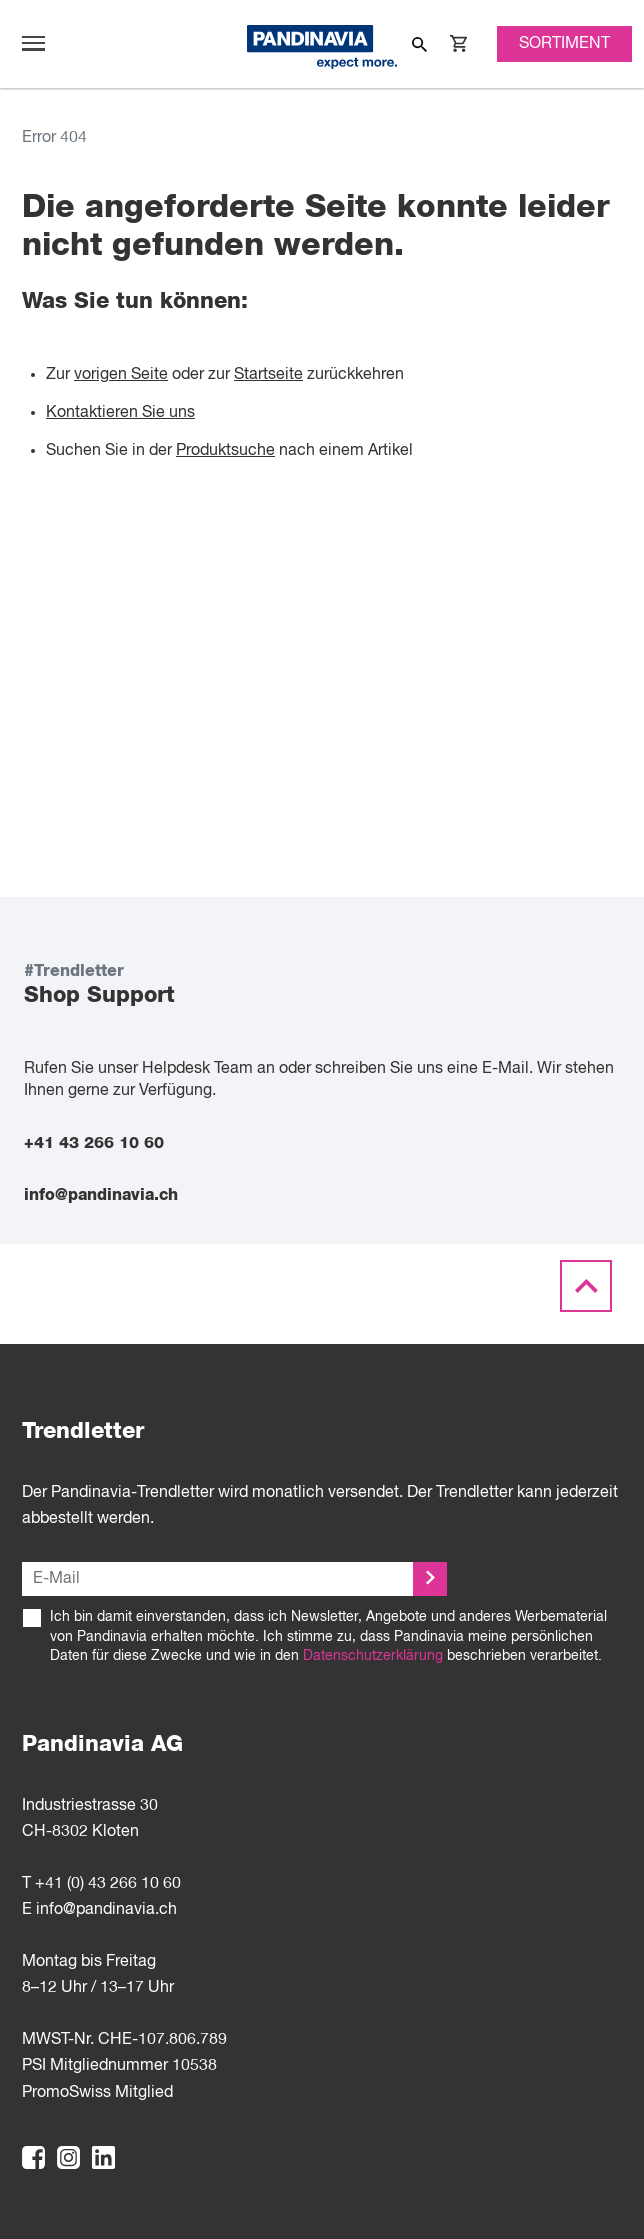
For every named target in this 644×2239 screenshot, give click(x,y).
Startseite (268, 375)
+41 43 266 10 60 (94, 1143)
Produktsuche (225, 451)
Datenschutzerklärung (373, 1656)
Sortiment (564, 44)
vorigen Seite (121, 375)
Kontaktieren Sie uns (120, 413)
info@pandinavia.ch (101, 1195)
